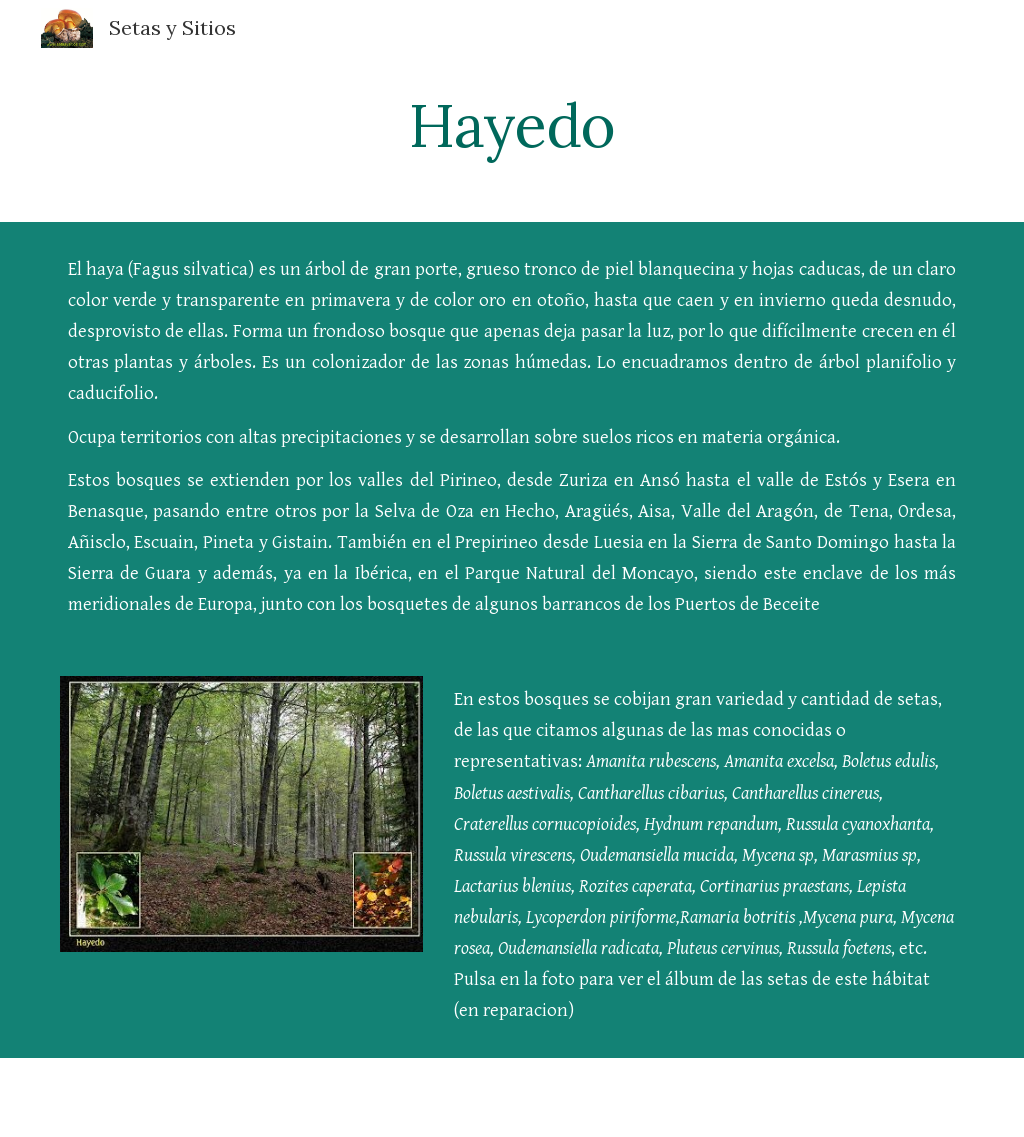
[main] (511, 125)
